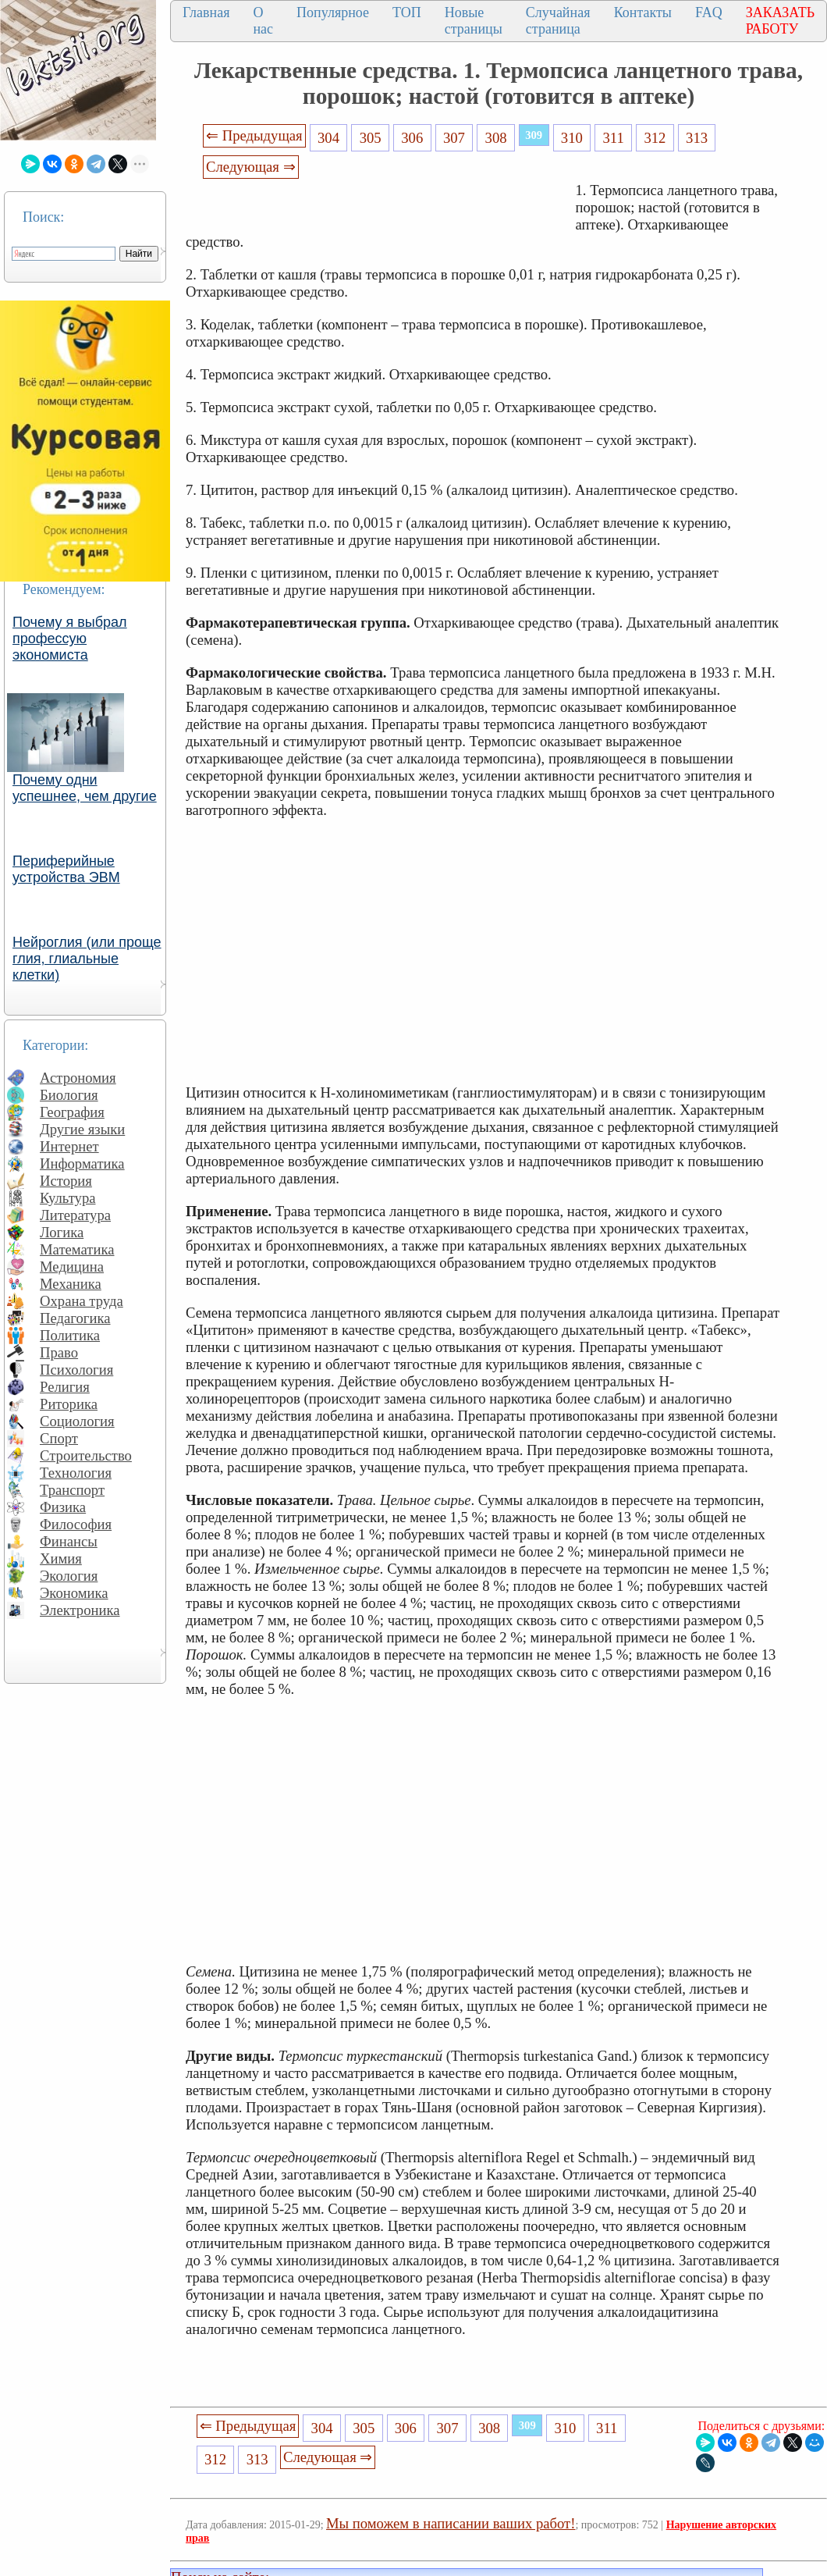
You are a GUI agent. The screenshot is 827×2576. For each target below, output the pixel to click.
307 (454, 138)
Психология (76, 1369)
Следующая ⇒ (250, 166)
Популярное (332, 12)
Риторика (69, 1404)
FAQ (708, 12)
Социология (77, 1421)
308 (496, 138)
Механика (70, 1284)
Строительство (86, 1455)
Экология (69, 1575)
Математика (77, 1249)
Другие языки (82, 1129)
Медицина (72, 1266)
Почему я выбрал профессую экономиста (69, 638)
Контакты (643, 12)
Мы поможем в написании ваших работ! (450, 2523)
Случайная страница (558, 21)
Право (59, 1352)
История (66, 1180)
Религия (65, 1387)
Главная (206, 12)
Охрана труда (81, 1301)
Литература (75, 1215)
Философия (76, 1524)
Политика (70, 1335)
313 (697, 138)
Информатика (82, 1163)
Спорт (59, 1438)
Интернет (69, 1146)
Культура (68, 1198)
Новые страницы (473, 21)
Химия (61, 1558)
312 (655, 138)
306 (412, 138)
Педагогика (75, 1318)
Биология (69, 1095)
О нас (263, 21)
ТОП (406, 12)
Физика (63, 1507)
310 (572, 138)
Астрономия (78, 1077)
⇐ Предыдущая (254, 135)
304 (328, 138)
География (72, 1112)
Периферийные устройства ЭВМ (66, 869)
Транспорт (72, 1490)
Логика (61, 1232)
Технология (76, 1472)
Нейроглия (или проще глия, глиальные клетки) (86, 958)
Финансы (69, 1541)
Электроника (80, 1610)
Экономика (74, 1593)
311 (612, 138)
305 (371, 138)
